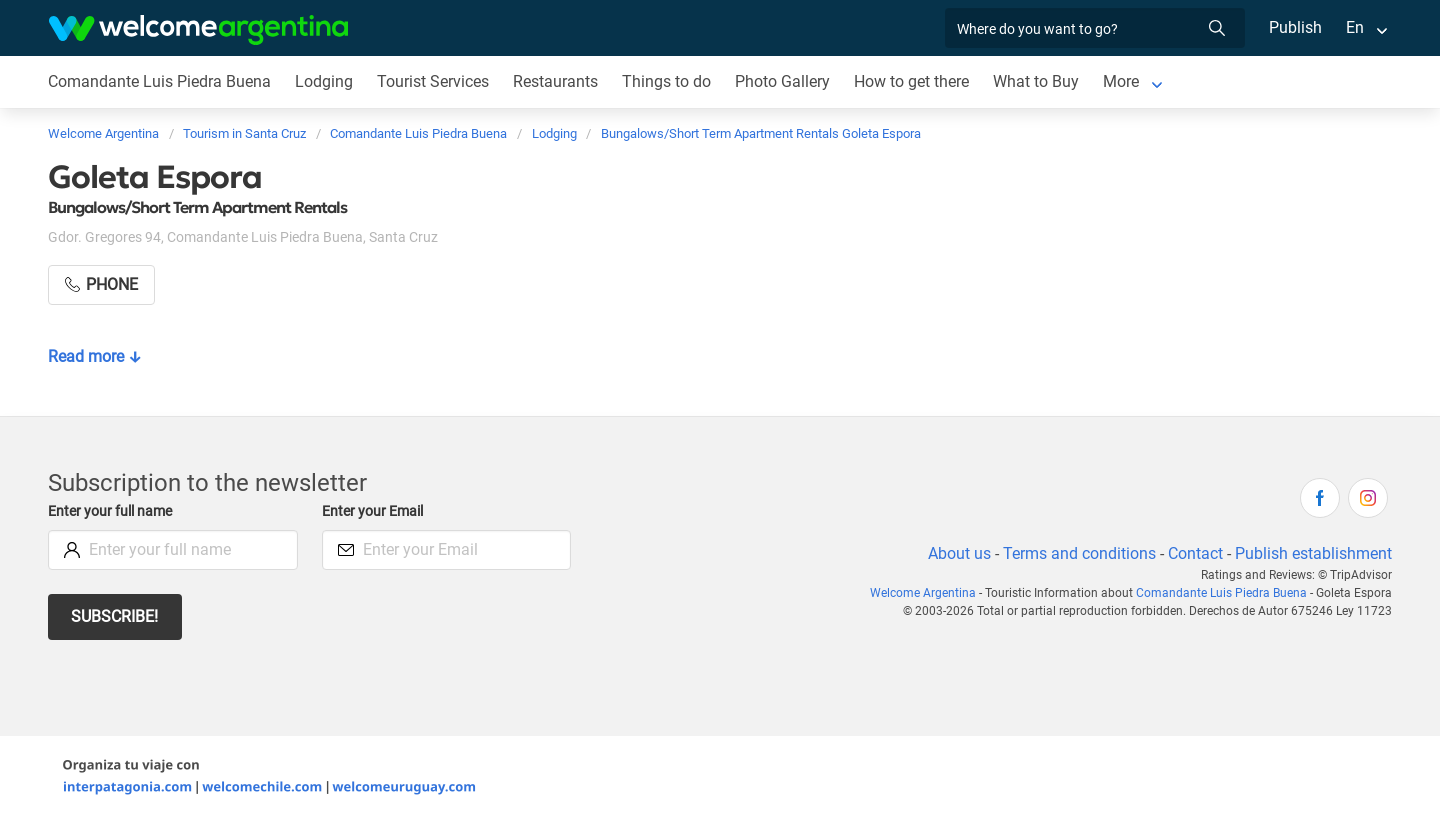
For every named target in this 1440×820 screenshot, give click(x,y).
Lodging (323, 81)
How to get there (914, 81)
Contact (1194, 553)
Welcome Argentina (932, 593)
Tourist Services (433, 81)
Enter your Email (375, 511)
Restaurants (557, 81)
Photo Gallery (783, 81)
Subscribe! (115, 616)
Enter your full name (113, 511)
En (1355, 27)
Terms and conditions (1076, 553)
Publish (1295, 27)
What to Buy (1039, 81)
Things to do (667, 81)
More (1124, 81)
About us (956, 553)
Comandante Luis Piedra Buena (159, 81)
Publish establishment (1313, 553)
